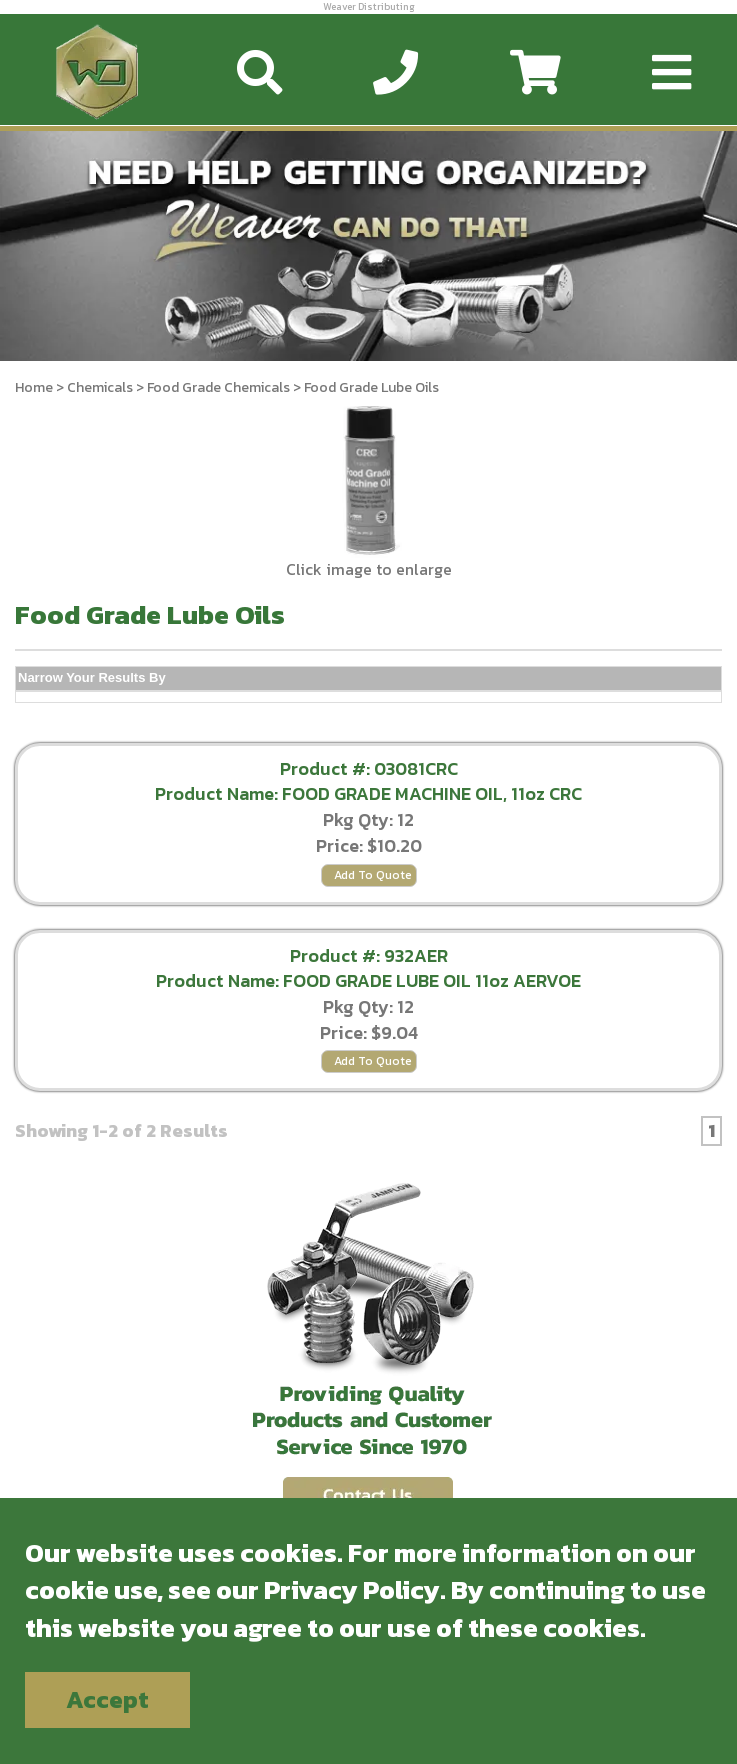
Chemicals (100, 387)
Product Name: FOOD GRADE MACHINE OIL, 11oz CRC (368, 793)
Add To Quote (373, 875)
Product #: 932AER (369, 955)
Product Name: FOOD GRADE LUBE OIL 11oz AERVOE (368, 980)
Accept (107, 1699)
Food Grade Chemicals (220, 387)
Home (34, 387)
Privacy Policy (352, 1589)
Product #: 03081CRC (369, 768)
